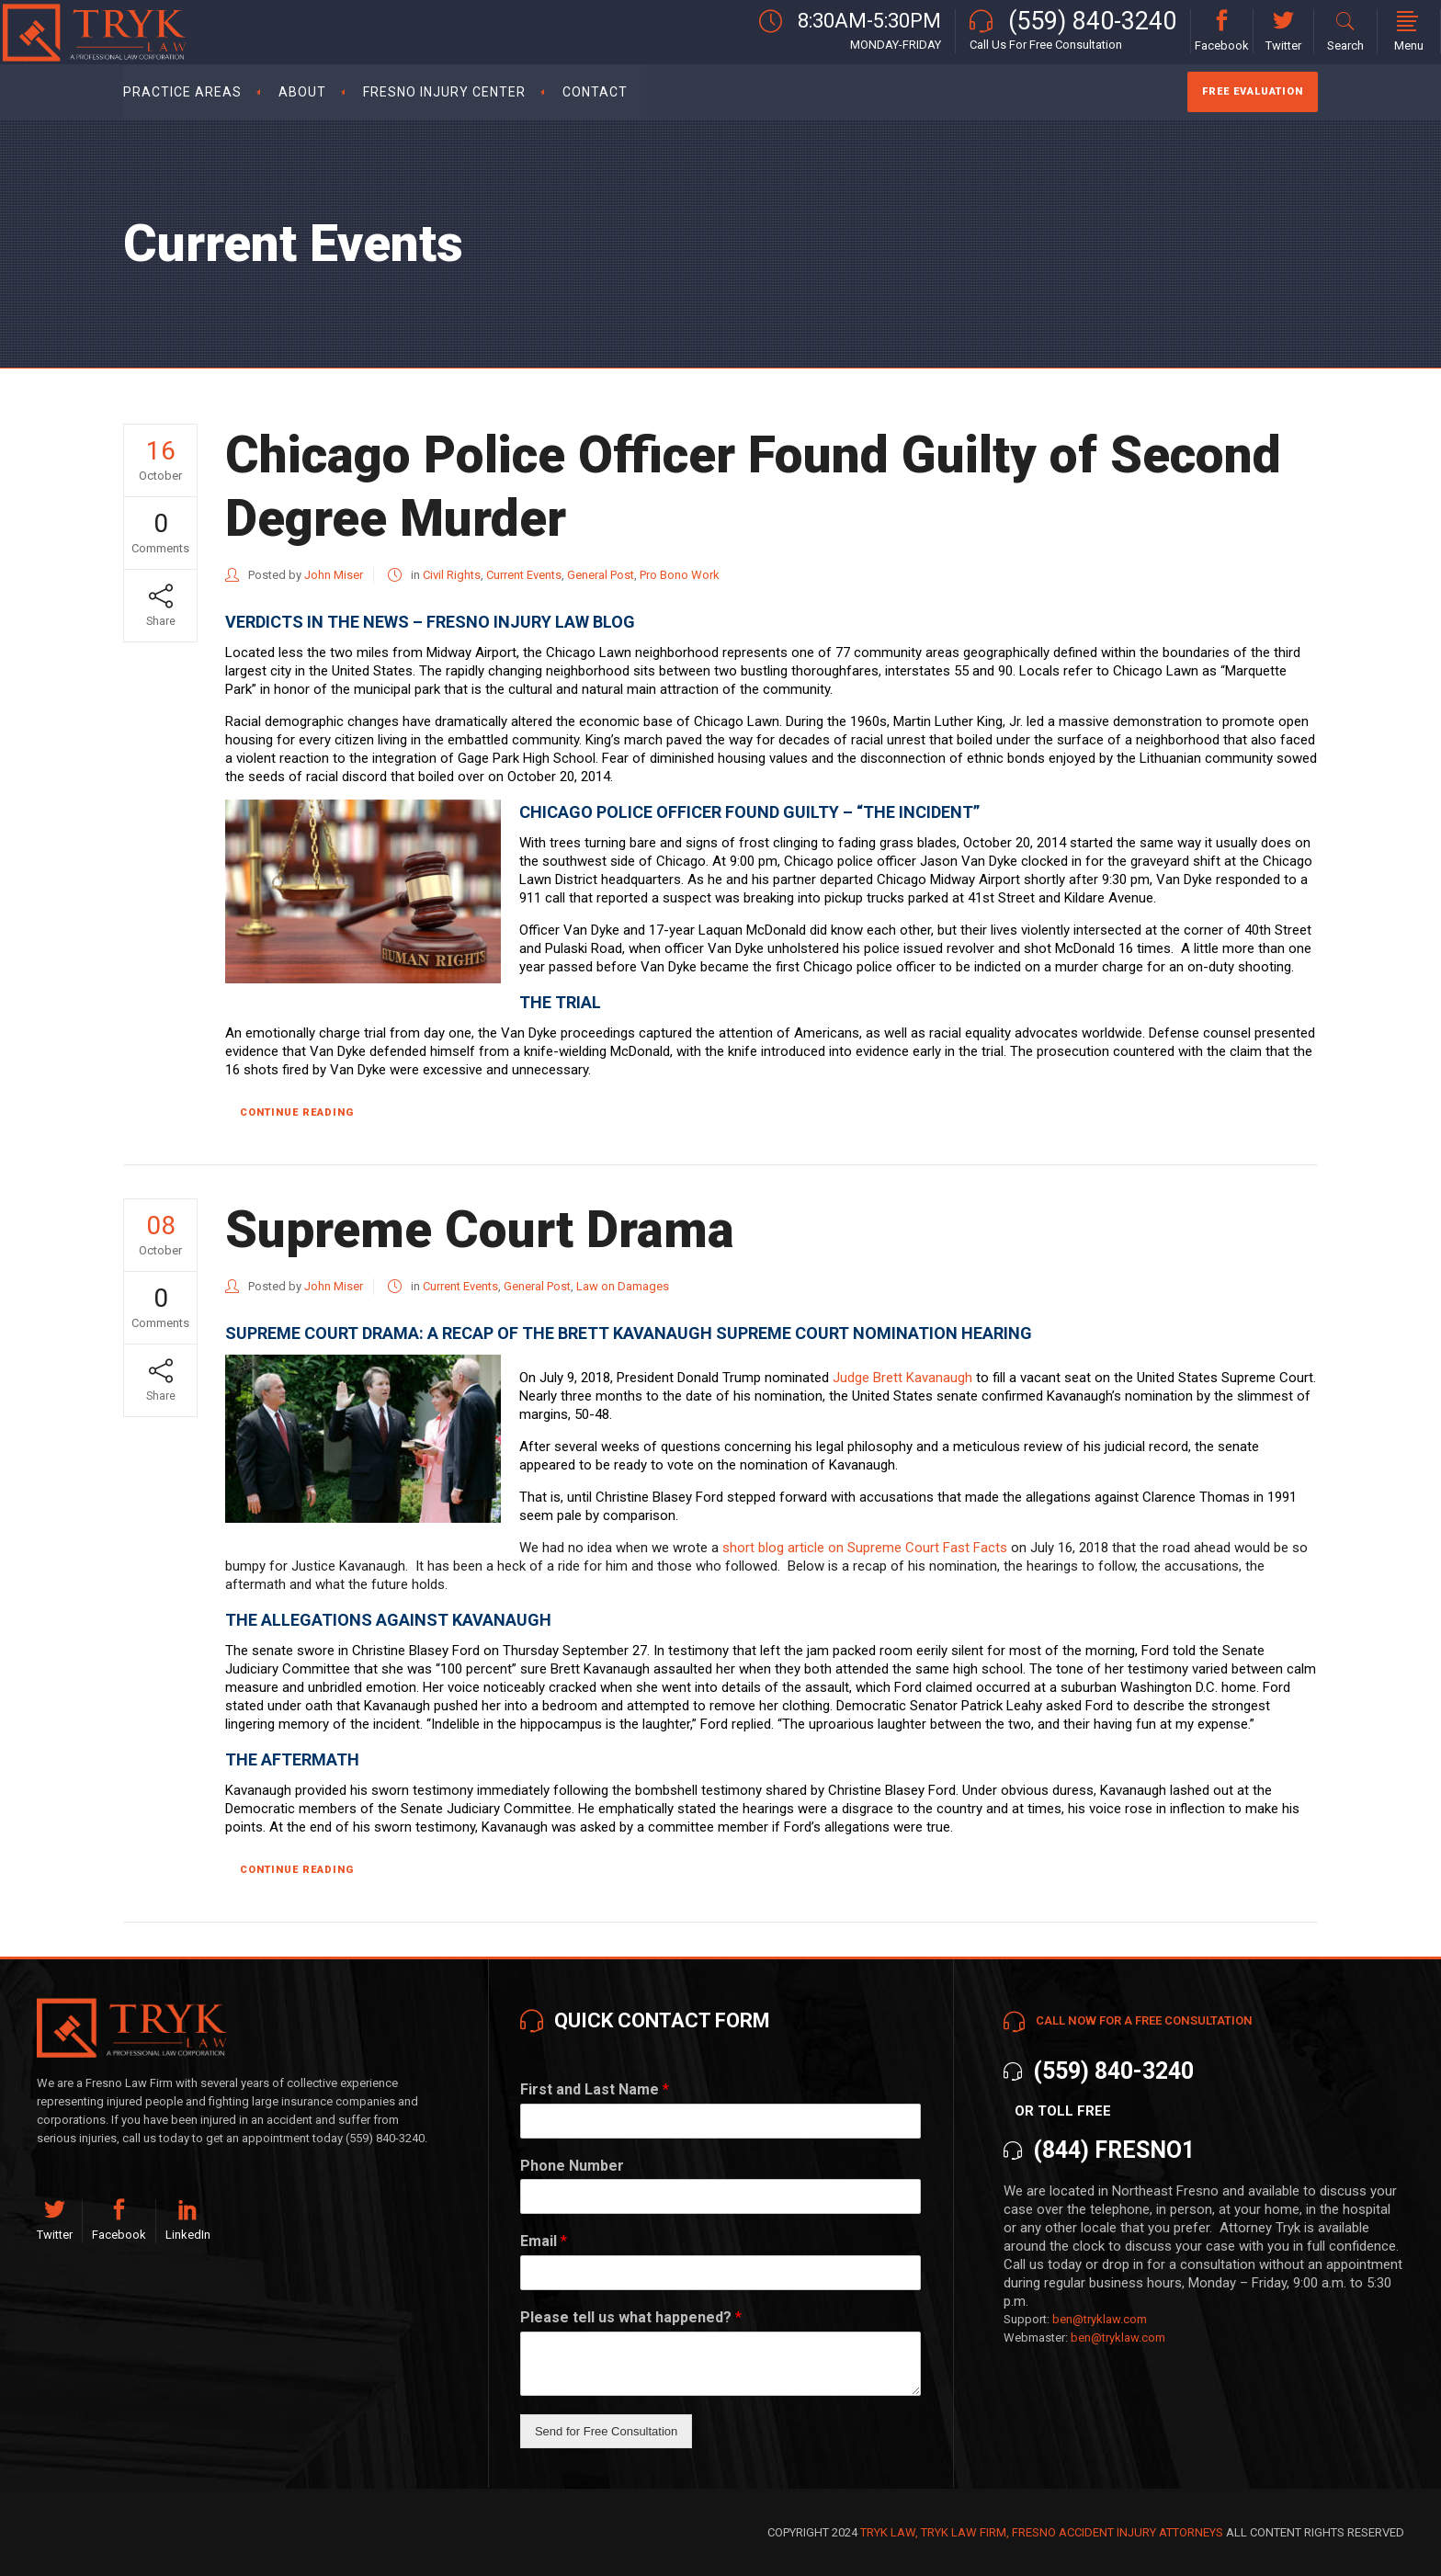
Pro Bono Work (680, 575)
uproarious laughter (867, 1724)
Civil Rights (452, 575)
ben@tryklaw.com (1099, 2319)
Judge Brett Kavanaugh (902, 1377)
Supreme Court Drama (479, 1229)
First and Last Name (594, 2089)
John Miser (333, 575)
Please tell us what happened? (631, 2317)
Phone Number (572, 2165)
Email (543, 2241)
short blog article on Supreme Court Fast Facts (864, 1547)
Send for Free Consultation (606, 2431)
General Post (600, 575)
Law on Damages (622, 1286)
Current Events (524, 575)
